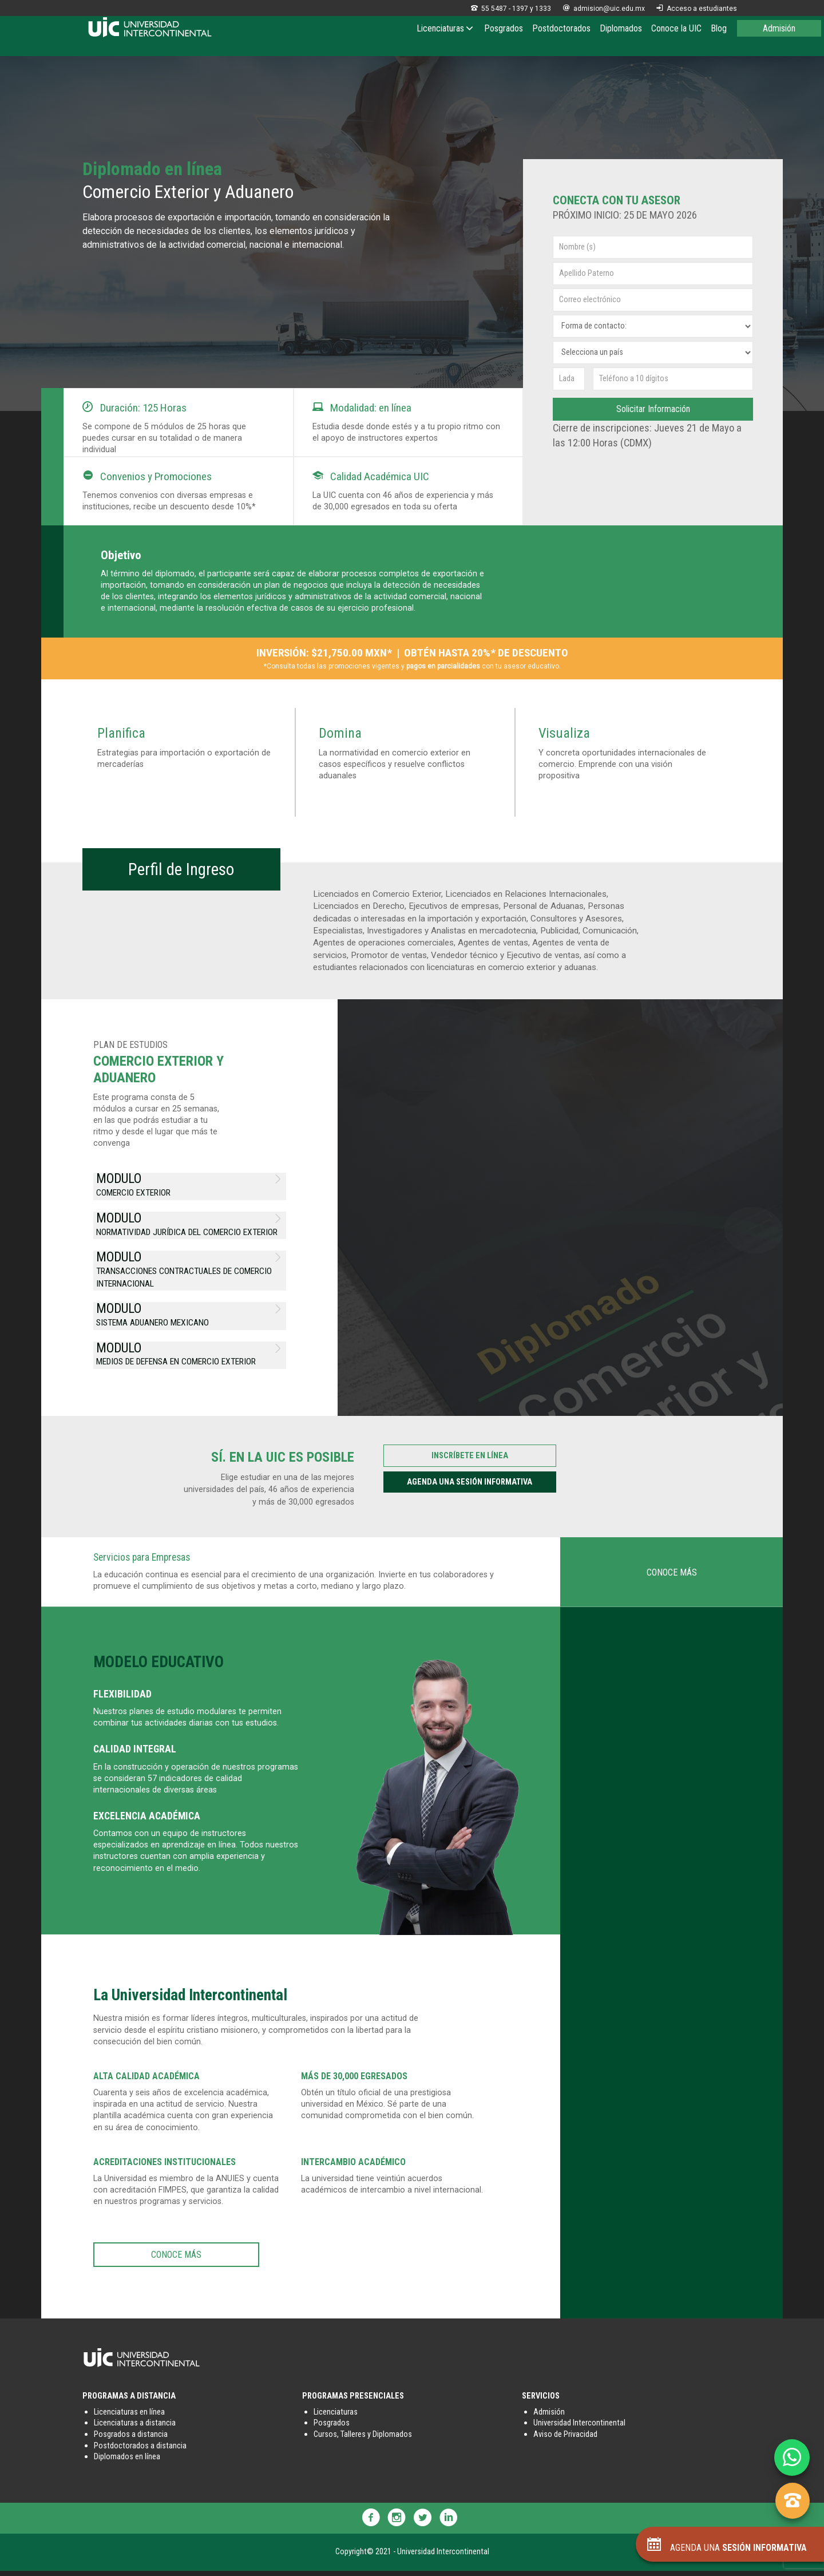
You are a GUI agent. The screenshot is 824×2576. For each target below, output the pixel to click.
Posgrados (503, 28)
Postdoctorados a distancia (140, 2450)
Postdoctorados (561, 28)
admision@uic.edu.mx (604, 9)
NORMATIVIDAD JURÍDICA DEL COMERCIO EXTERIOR (189, 1223)
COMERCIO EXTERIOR (189, 1183)
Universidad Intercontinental (579, 2428)
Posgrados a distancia (131, 2439)
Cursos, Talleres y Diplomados (363, 2439)
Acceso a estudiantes (696, 9)
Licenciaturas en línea (129, 2416)
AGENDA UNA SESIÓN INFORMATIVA (469, 1487)
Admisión (779, 28)
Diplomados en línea (127, 2462)
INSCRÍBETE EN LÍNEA (469, 1461)
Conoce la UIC (676, 28)
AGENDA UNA (727, 2547)
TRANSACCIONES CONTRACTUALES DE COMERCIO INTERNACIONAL (189, 1268)
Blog (719, 28)
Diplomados (621, 28)
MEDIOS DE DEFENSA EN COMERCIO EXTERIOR (189, 1355)
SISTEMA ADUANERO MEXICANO (189, 1314)
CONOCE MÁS (672, 1577)
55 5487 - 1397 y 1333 (511, 9)
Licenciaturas (446, 28)
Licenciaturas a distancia (135, 2428)
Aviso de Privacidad (565, 2439)
